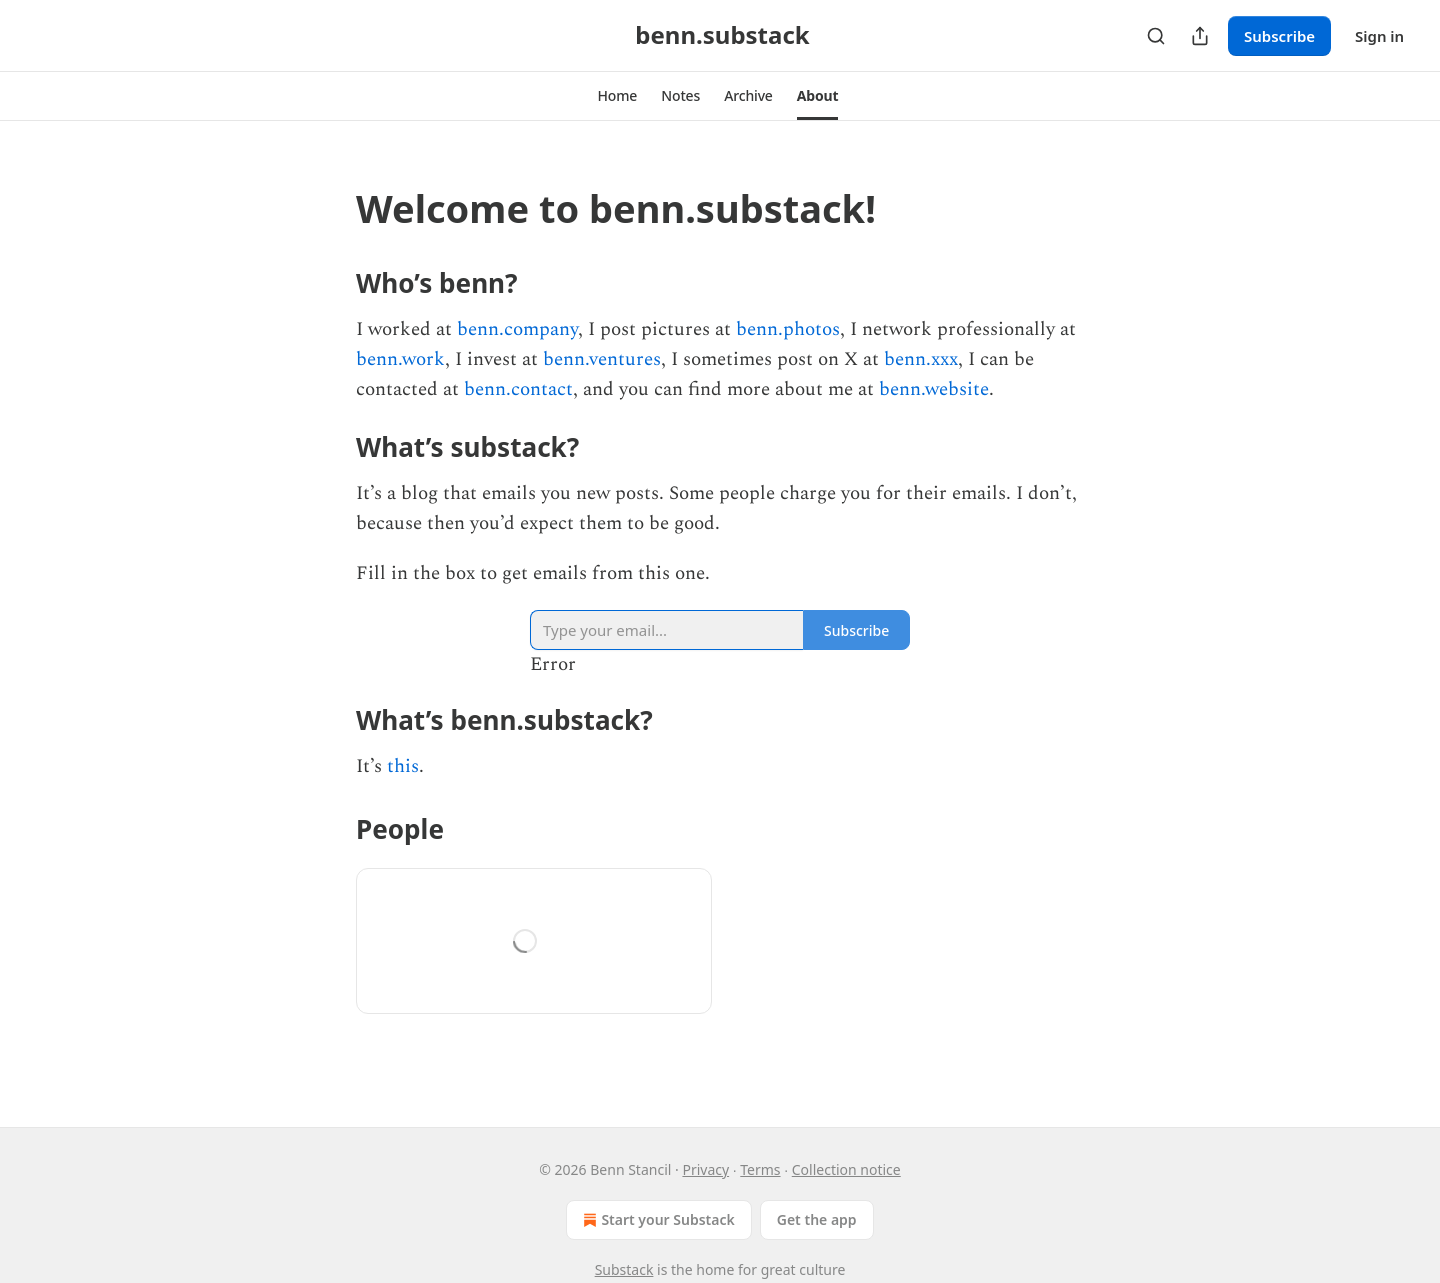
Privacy (705, 1169)
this (403, 766)
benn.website (934, 389)
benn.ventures (602, 359)
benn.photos (788, 329)
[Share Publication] (1200, 36)
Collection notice (846, 1169)
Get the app (817, 1219)
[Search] (1156, 36)
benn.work (400, 359)
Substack (624, 1269)
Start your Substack (656, 1220)
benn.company (517, 329)
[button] (618, 96)
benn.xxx (921, 359)
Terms (760, 1169)
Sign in (1379, 36)
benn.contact (518, 389)
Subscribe (1279, 36)
